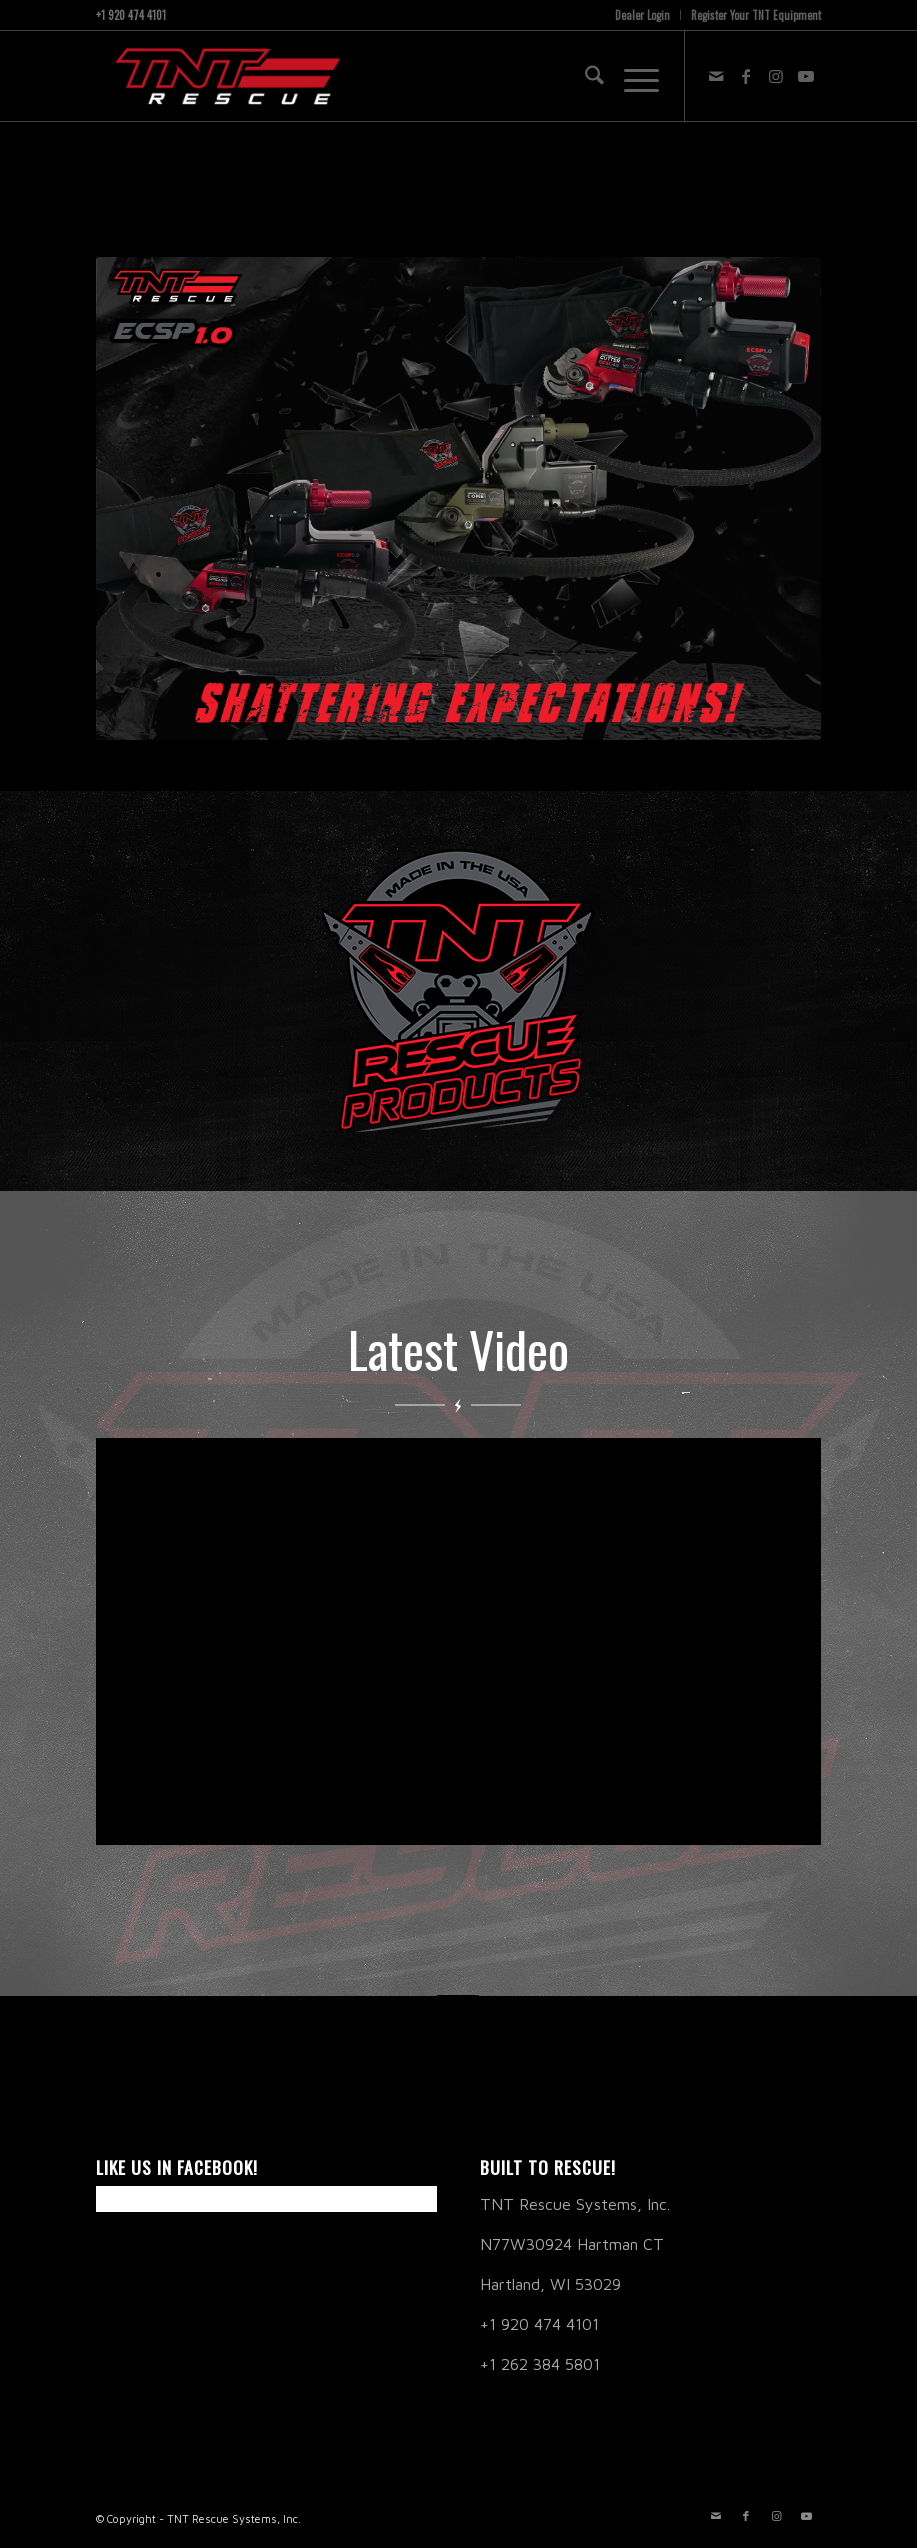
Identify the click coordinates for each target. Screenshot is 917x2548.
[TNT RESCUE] (224, 76)
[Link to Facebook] (746, 76)
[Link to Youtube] (806, 76)
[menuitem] (643, 15)
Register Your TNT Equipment (756, 15)
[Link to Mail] (716, 76)
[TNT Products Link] (458, 991)
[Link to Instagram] (776, 76)
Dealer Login (642, 15)
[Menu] (631, 76)
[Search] (584, 76)
